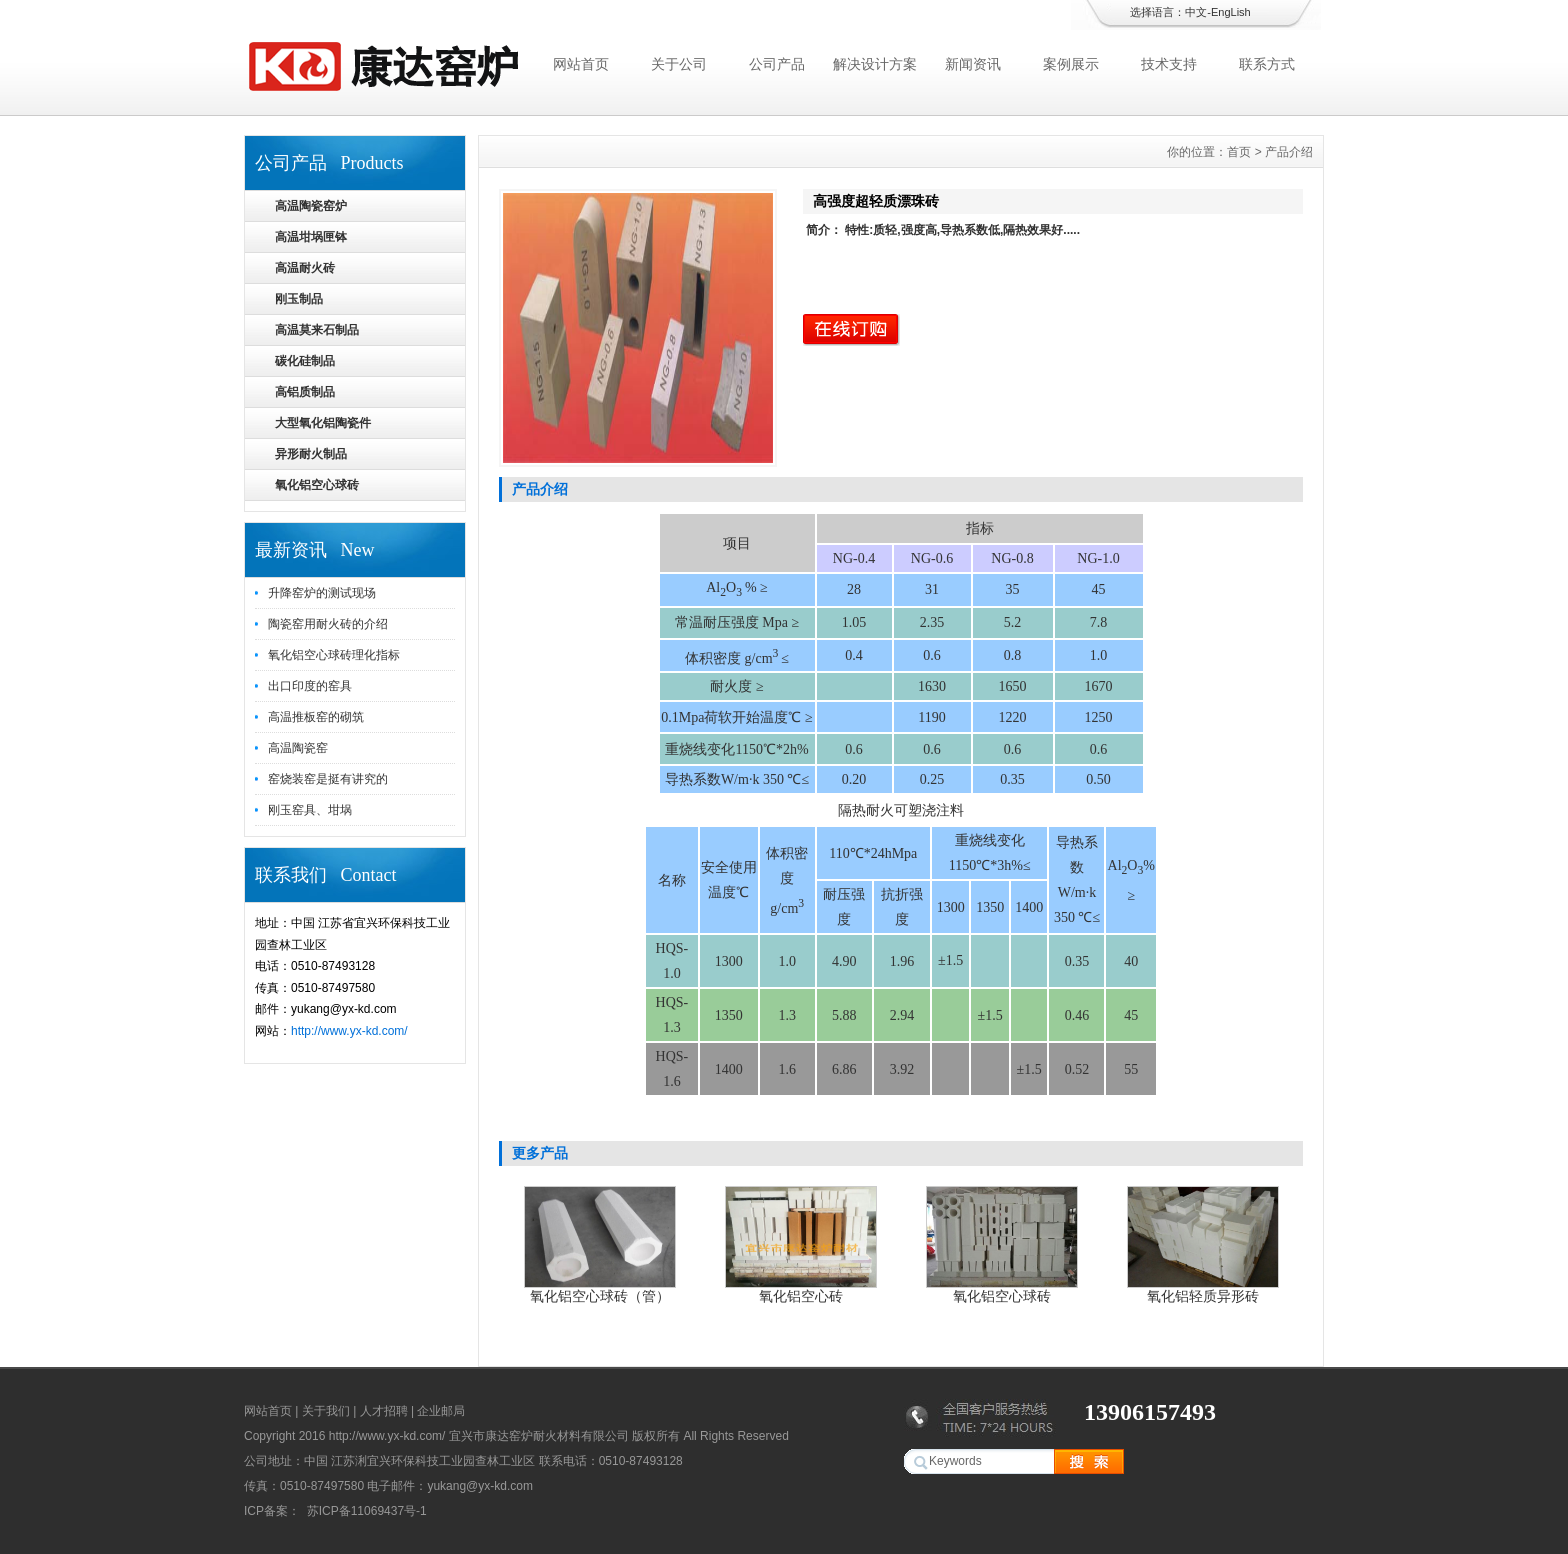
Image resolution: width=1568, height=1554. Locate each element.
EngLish (1231, 12)
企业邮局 (441, 1411)
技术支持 (1169, 64)
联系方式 (1267, 64)
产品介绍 (1289, 152)
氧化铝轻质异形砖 (1203, 1296)
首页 (1239, 152)
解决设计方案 (875, 64)
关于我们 (326, 1411)
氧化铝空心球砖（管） (600, 1296)
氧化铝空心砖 (801, 1296)
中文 (1196, 12)
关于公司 (679, 64)
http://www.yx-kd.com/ (349, 1031)
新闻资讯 (973, 64)
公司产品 (777, 64)
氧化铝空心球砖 (1002, 1296)
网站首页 (581, 64)
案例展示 (1071, 64)
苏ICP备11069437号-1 (364, 1511)
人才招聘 (384, 1411)
